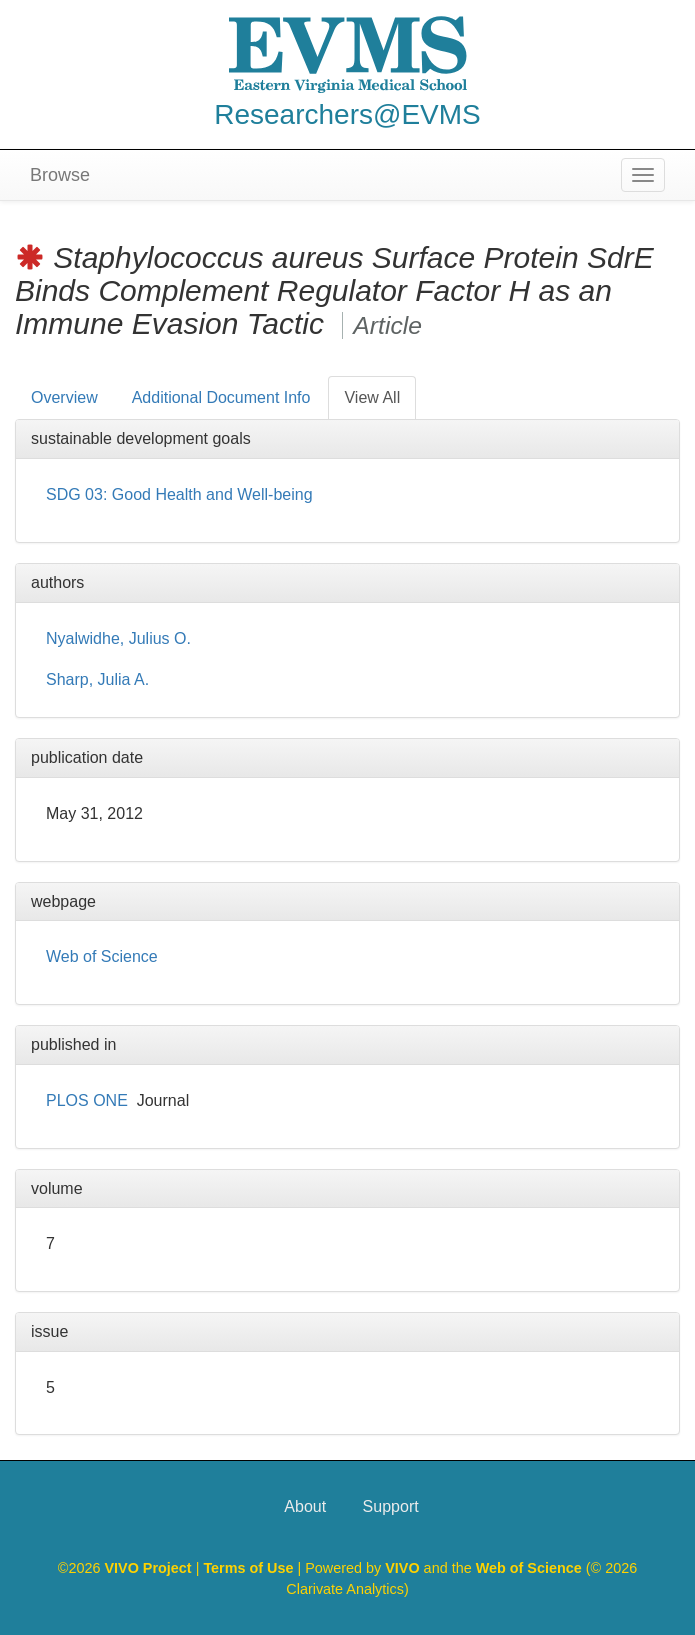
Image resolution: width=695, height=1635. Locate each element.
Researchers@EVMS (347, 114)
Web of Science (102, 956)
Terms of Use (250, 1568)
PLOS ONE (87, 1100)
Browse (60, 175)
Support (391, 1506)
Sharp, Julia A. (97, 679)
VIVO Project (149, 1568)
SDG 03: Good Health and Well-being (179, 494)
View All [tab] (372, 397)
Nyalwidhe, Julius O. (118, 638)
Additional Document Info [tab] (221, 397)
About (305, 1506)
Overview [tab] (64, 397)
